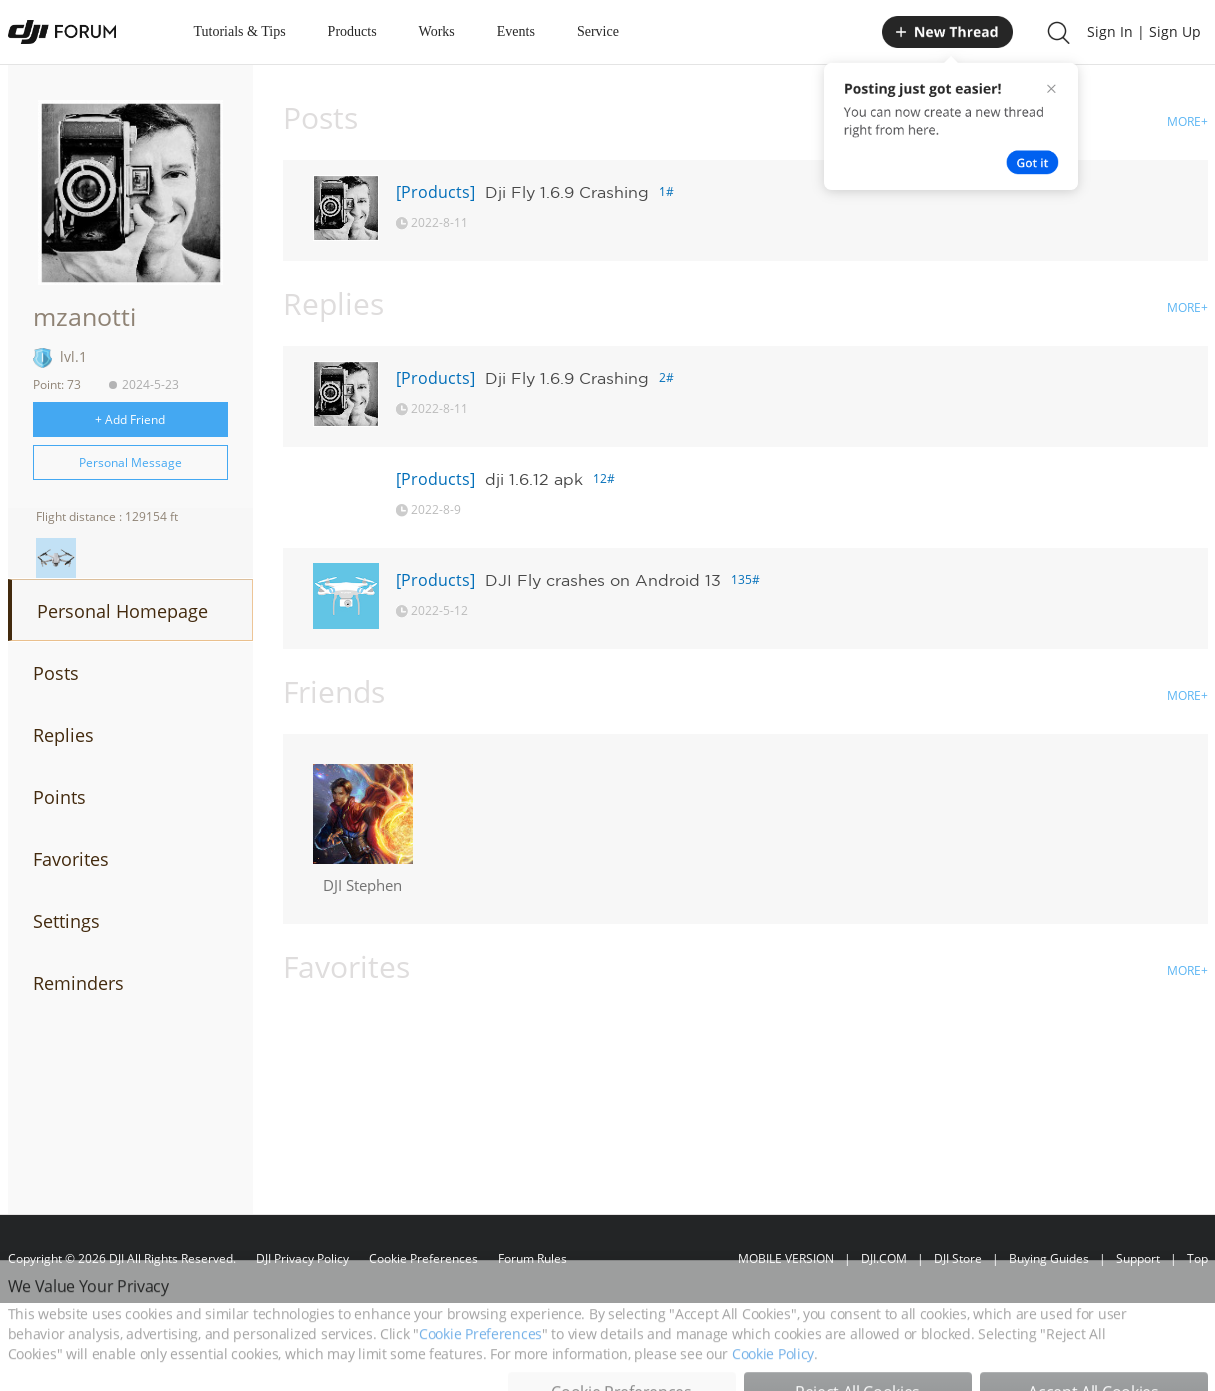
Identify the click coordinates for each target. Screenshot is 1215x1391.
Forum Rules (532, 1258)
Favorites (71, 859)
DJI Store (958, 1258)
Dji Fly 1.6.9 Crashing (567, 192)
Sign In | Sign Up (1144, 31)
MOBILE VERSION (786, 1258)
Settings (66, 921)
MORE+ (1187, 121)
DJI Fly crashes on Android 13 (603, 580)
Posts (56, 673)
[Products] (435, 192)
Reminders (78, 983)
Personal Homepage (122, 611)
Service (598, 31)
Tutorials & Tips (240, 31)
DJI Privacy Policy (302, 1258)
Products (352, 31)
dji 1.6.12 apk (534, 479)
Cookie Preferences (423, 1258)
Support (1138, 1258)
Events (516, 31)
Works (437, 31)
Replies (63, 735)
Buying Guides (1049, 1258)
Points (59, 797)
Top (1197, 1258)
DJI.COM (884, 1258)
